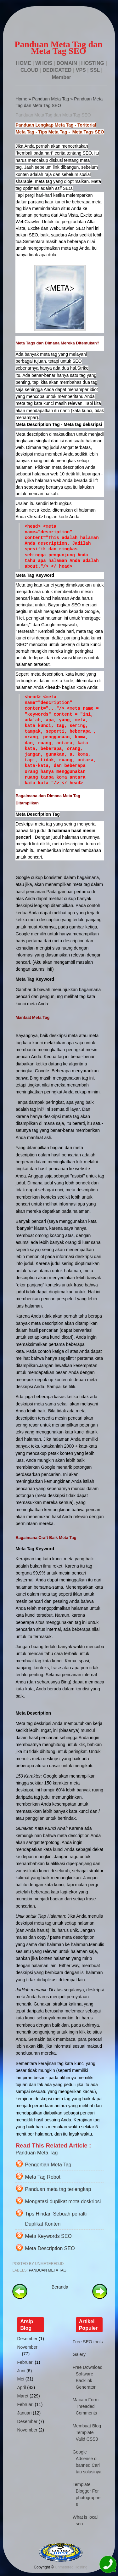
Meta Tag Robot (42, 2177)
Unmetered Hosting (71, 2567)
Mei (20, 2378)
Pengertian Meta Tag (48, 2164)
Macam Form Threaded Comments (85, 2406)
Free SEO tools (88, 2341)
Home (21, 98)
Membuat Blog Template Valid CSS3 (87, 2432)
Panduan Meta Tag (50, 98)
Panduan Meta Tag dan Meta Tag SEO (53, 114)
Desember (27, 2338)
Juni (21, 2370)
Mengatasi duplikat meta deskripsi (63, 2201)
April (21, 2387)
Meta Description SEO (50, 2248)
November (27, 2347)
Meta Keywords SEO (48, 2236)
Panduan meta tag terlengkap (58, 2189)
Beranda (60, 2286)
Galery (79, 2354)
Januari (24, 2412)
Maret (22, 2395)
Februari (25, 2362)
